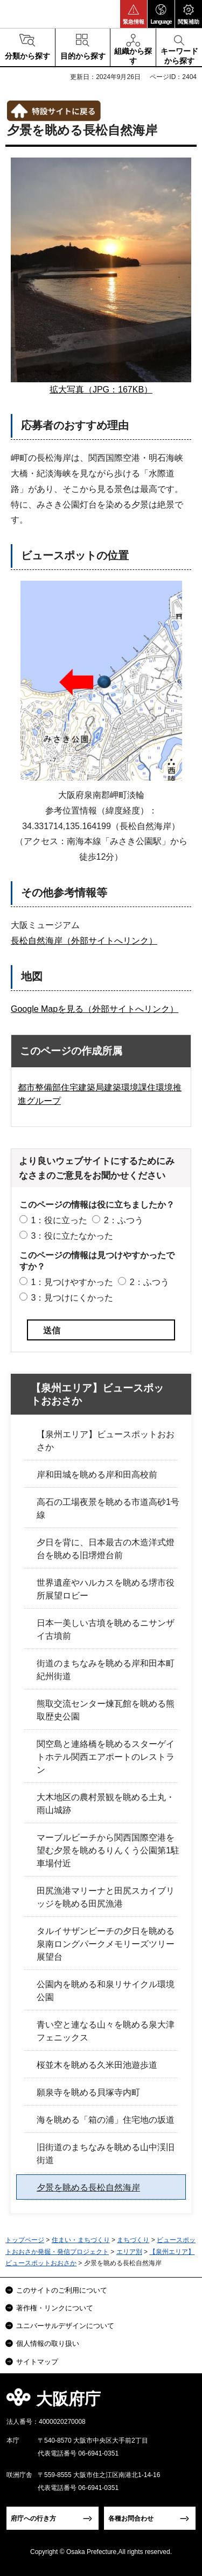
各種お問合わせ (131, 2518)
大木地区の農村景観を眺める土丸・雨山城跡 (106, 1804)
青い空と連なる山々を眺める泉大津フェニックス (106, 2031)
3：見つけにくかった (72, 1297)
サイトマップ (37, 2362)
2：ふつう (123, 1220)
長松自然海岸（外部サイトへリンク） (84, 940)
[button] (133, 14)
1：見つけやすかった (72, 1282)
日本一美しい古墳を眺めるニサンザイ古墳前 (106, 1629)
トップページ (24, 2240)
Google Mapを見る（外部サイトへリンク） (94, 1009)
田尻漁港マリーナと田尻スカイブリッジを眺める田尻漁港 (106, 1897)
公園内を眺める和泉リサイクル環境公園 (106, 1991)
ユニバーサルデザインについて (65, 2326)
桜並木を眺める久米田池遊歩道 (97, 2065)
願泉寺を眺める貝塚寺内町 (88, 2092)
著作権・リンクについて (54, 2308)
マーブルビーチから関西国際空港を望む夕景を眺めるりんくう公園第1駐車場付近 (108, 1850)
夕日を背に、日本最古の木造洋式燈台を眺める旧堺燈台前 (106, 1549)
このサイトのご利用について (61, 2290)
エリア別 (129, 2252)
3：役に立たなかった (72, 1235)
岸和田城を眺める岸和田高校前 (97, 1474)
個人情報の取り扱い (47, 2343)
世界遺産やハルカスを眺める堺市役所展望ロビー (106, 1589)
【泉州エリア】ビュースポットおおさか (97, 1394)
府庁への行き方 (33, 2518)
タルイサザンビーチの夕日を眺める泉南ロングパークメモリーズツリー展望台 (106, 1943)
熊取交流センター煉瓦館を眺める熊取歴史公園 (106, 1710)
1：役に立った (59, 1220)
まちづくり (133, 2240)
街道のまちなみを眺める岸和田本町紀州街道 (106, 1670)
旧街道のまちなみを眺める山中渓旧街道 (106, 2154)
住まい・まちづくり (81, 2240)
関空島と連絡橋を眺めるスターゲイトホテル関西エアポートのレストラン (106, 1756)
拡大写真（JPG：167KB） (101, 389)
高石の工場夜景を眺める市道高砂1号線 (108, 1508)
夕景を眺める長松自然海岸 (88, 2187)
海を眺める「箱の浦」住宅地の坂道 (106, 2119)
